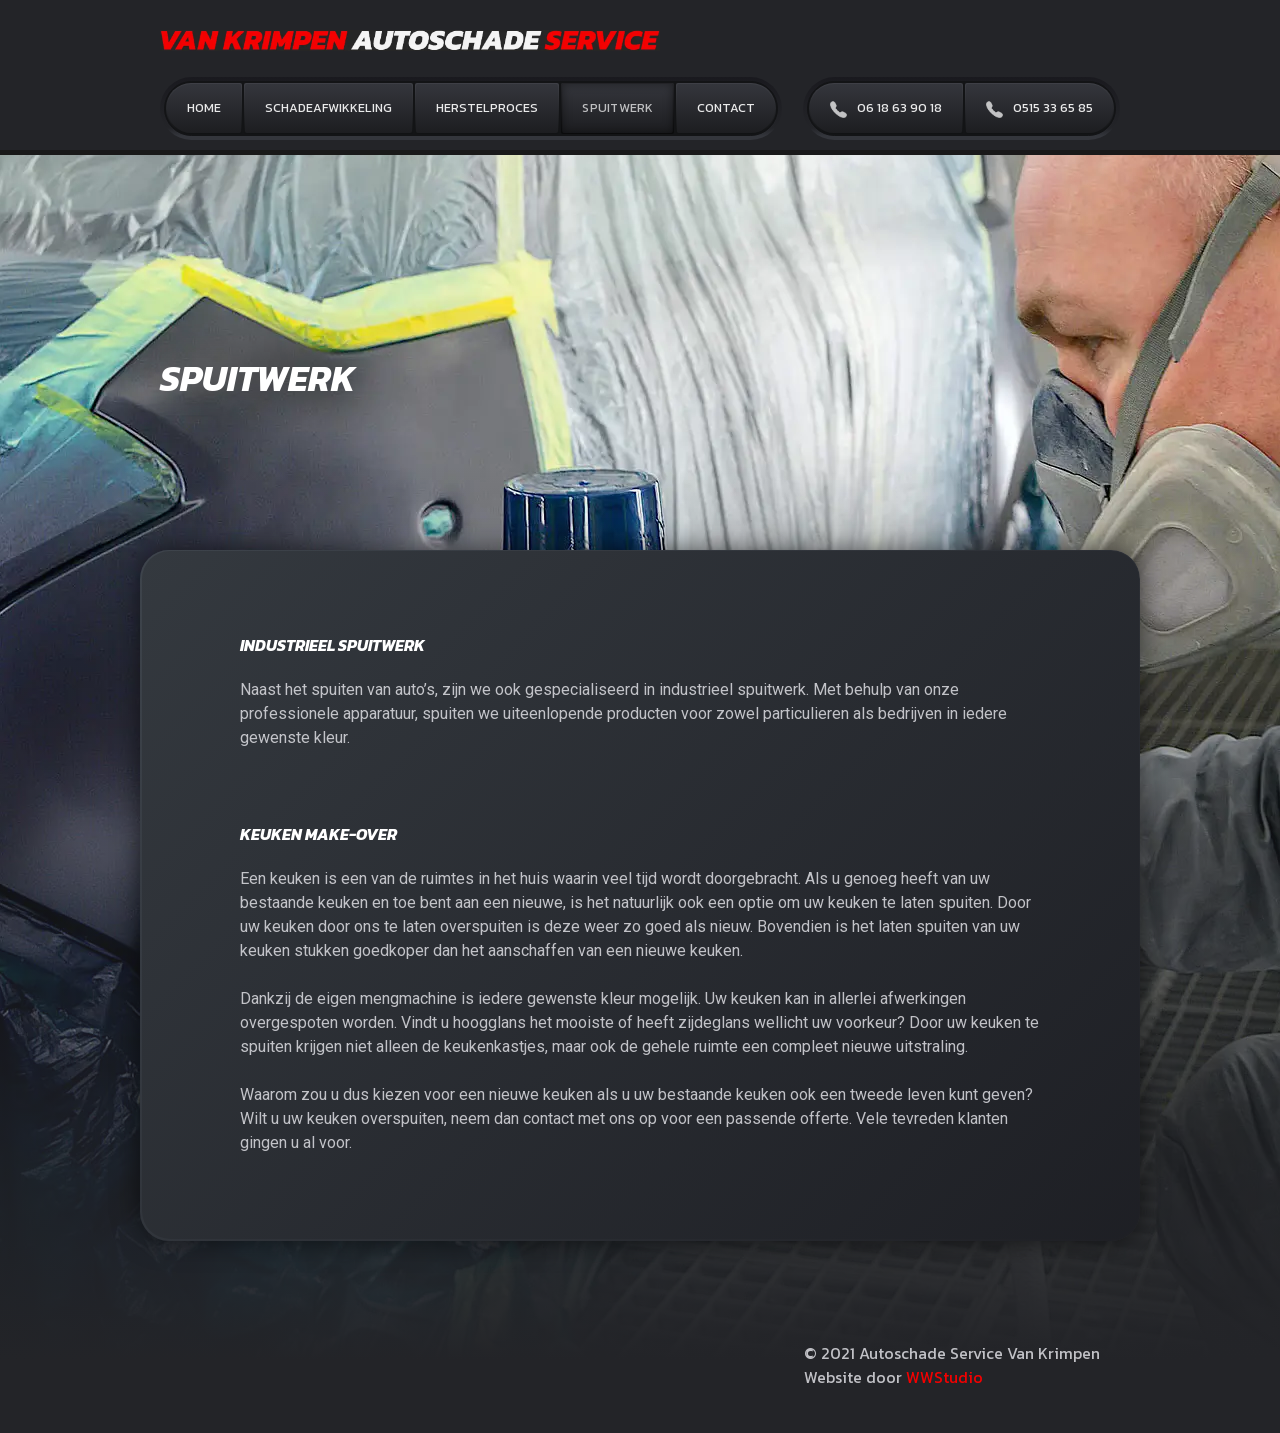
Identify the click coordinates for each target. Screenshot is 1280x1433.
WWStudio (944, 1377)
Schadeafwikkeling (328, 107)
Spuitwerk (617, 107)
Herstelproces (487, 107)
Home (204, 107)
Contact (726, 107)
